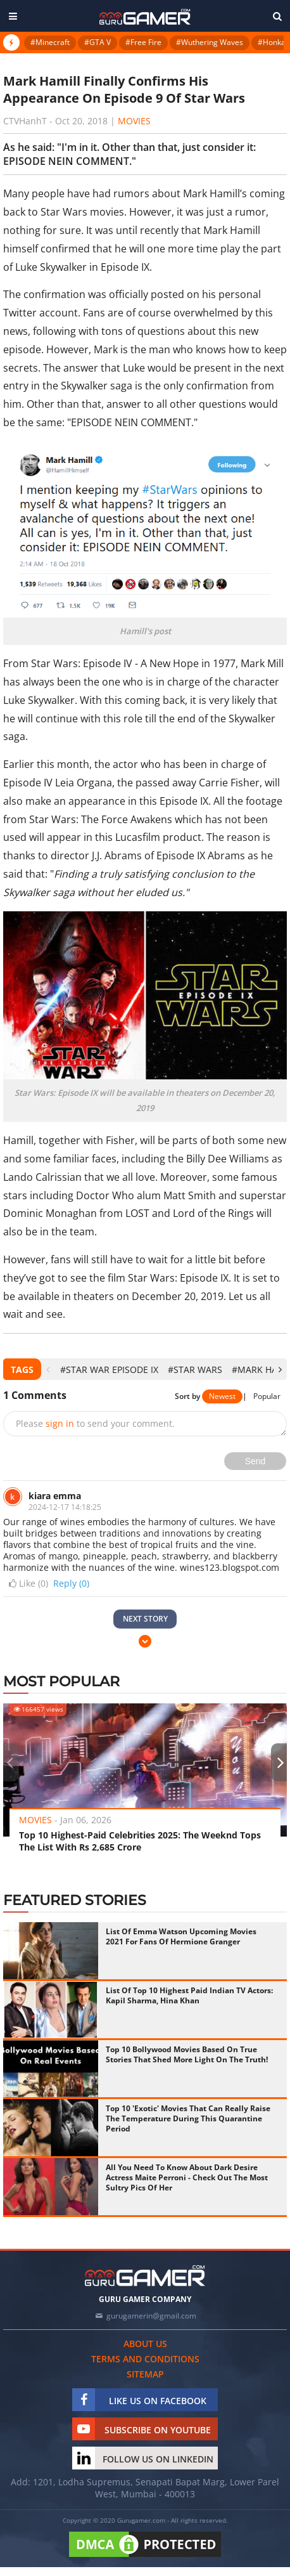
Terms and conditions (145, 2359)
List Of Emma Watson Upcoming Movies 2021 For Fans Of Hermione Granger (181, 1936)
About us (145, 2344)
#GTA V (97, 42)
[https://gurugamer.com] (145, 2275)
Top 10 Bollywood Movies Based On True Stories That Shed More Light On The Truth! (187, 2054)
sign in (60, 1423)
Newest (222, 1396)
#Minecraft (50, 42)
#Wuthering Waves (209, 42)
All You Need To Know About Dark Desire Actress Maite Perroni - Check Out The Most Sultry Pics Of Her (187, 2177)
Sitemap (145, 2374)
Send (255, 1461)
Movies (134, 121)
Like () (27, 1583)
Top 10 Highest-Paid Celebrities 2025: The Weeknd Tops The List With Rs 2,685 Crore (140, 1841)
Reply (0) (71, 1583)
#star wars (195, 1369)
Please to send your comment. (95, 1423)
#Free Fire (143, 42)
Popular (267, 1396)
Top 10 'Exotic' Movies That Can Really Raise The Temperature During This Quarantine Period (188, 2118)
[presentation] (47, 1369)
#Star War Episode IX (109, 1369)
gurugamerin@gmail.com (151, 2315)
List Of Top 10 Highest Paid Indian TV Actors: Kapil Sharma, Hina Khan (189, 1995)
